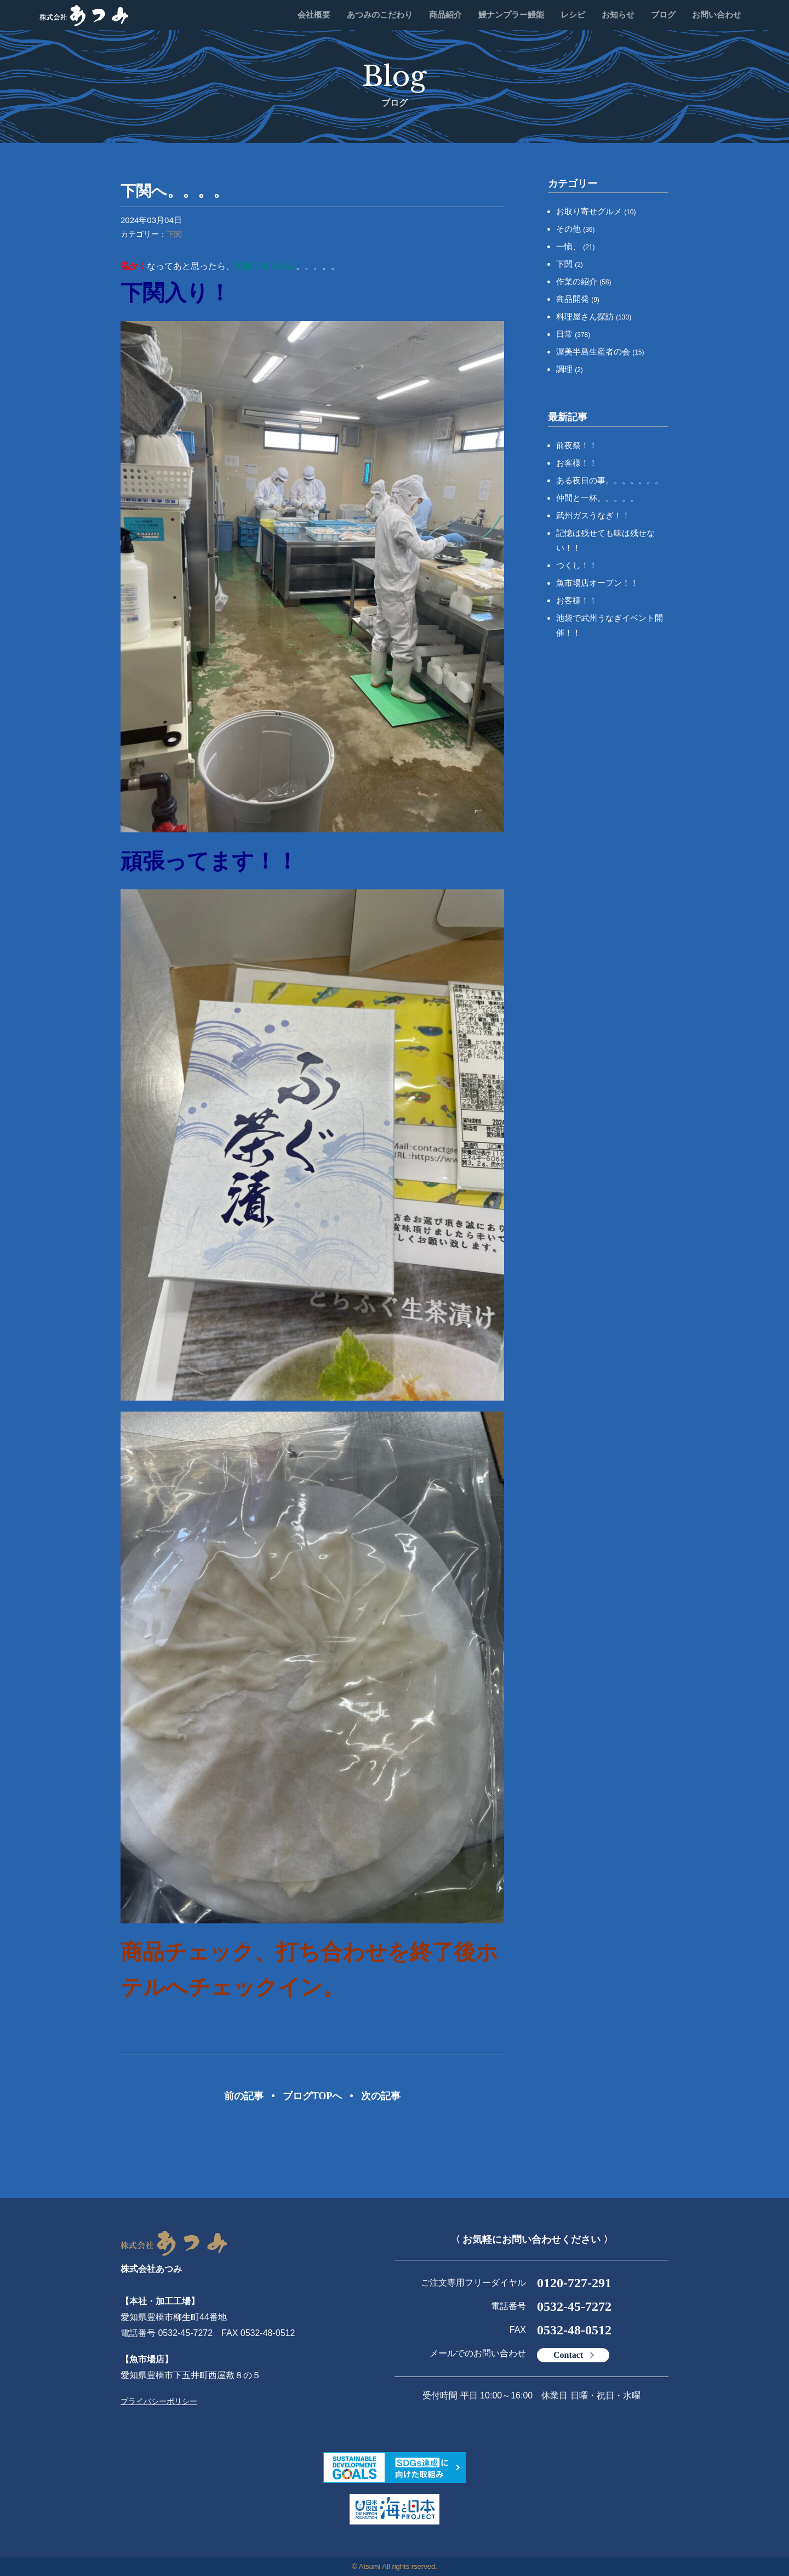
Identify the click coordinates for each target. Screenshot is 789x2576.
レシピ (573, 14)
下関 (174, 234)
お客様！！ (576, 462)
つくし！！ (576, 565)
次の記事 (381, 2095)
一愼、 (575, 246)
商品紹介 (445, 14)
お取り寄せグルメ (596, 211)
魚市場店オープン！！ (597, 582)
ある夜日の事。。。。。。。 (609, 480)
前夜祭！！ (576, 445)
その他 (575, 228)
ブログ (663, 14)
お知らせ (618, 14)
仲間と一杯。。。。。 (597, 497)
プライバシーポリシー (159, 2401)
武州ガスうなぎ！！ (593, 515)
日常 (573, 334)
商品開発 (577, 299)
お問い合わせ (716, 14)
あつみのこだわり (380, 14)
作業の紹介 (583, 281)
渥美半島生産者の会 (600, 351)
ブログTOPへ (312, 2095)
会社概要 (314, 14)
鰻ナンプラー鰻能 (511, 14)
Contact (568, 2355)
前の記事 (244, 2095)
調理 (569, 369)
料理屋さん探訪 (593, 316)
